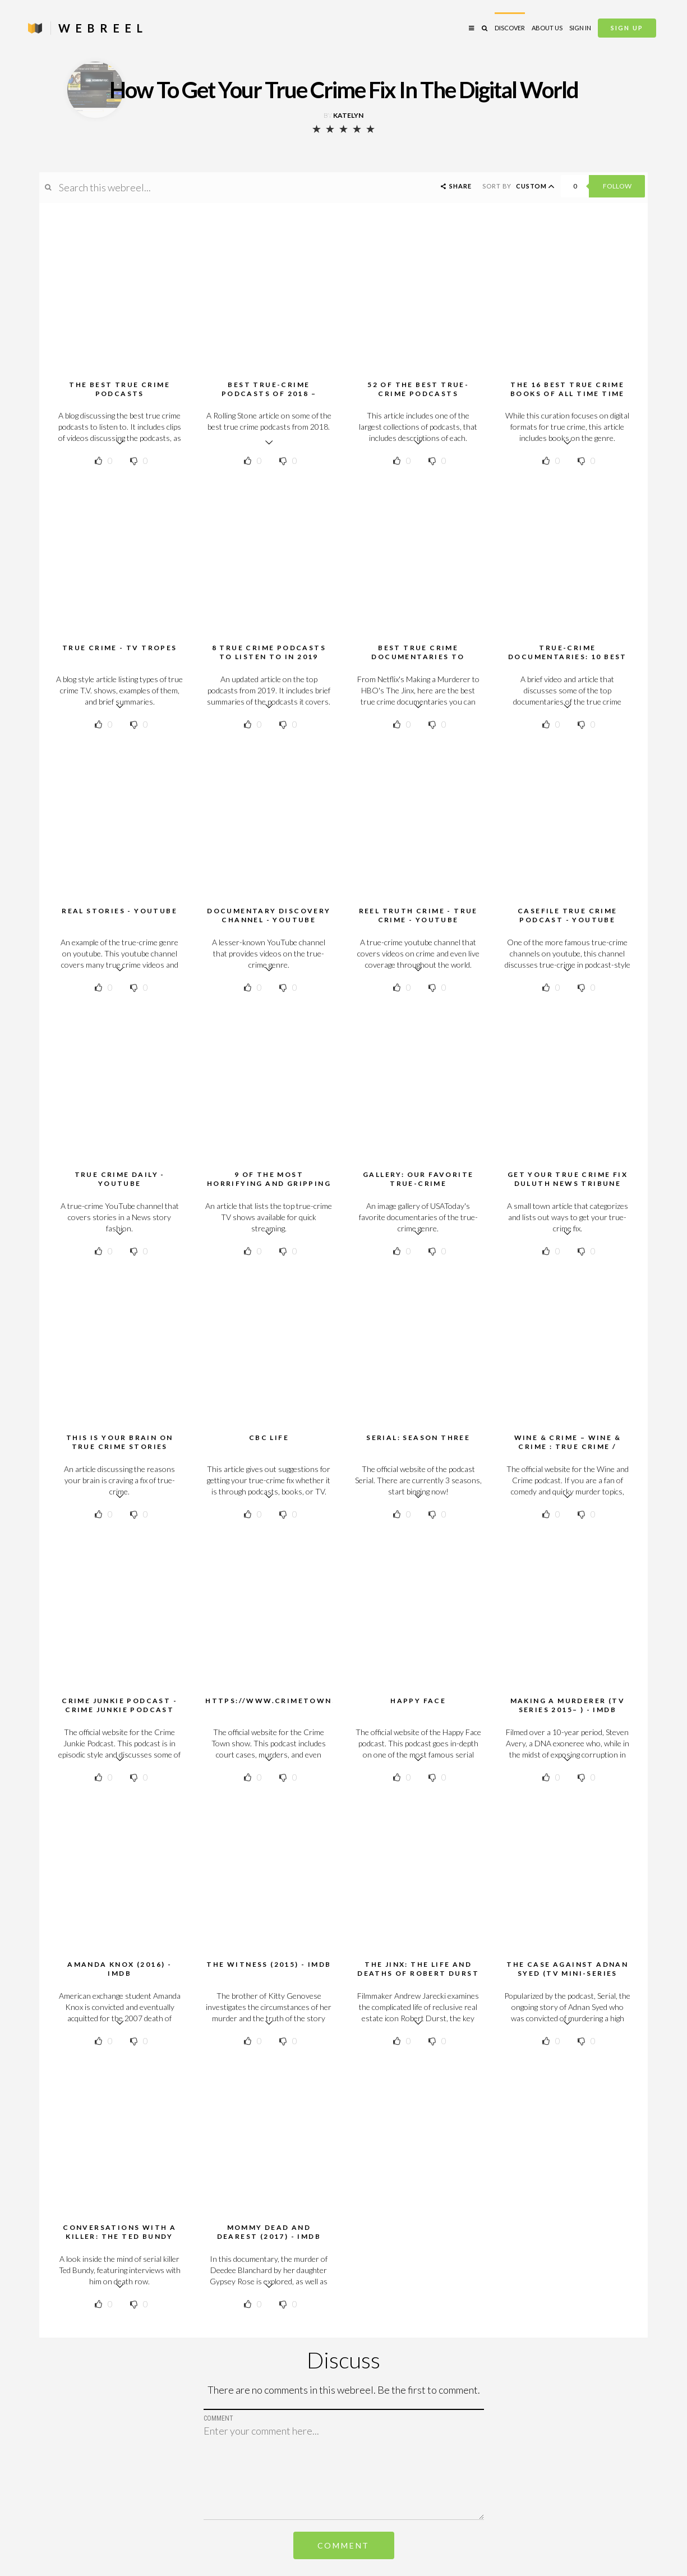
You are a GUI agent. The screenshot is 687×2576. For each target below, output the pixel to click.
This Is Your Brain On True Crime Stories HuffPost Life (119, 1446)
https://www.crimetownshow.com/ (295, 1700)
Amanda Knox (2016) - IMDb (119, 1968)
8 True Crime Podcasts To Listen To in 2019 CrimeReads (269, 656)
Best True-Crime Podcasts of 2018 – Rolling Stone (269, 393)
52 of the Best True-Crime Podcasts (418, 389)
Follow (617, 186)
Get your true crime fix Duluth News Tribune (568, 1179)
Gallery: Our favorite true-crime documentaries (418, 1183)
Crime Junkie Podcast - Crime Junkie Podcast (119, 1705)
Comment (343, 2545)
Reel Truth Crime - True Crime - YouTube (418, 915)
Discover (510, 27)
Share (455, 186)
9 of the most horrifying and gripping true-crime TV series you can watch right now (269, 1188)
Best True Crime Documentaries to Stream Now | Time (417, 656)
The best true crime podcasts (119, 389)
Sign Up (627, 27)
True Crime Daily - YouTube (120, 1179)
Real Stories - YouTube (119, 911)
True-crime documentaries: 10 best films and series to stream (567, 661)
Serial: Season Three (418, 1437)
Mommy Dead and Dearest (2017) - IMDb (269, 2232)
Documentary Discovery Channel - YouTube (268, 915)
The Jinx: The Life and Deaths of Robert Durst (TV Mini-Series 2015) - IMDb (418, 1977)
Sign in (580, 27)
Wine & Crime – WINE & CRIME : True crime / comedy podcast (567, 1446)
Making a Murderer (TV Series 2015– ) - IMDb (567, 1705)
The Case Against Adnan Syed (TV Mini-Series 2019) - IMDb (567, 1973)
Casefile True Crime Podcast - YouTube (567, 915)
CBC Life (269, 1437)
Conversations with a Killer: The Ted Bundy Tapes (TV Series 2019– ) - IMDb (119, 2240)
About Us (547, 27)
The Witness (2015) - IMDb (268, 1964)
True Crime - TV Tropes (119, 647)
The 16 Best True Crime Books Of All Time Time (567, 389)
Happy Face (418, 1700)
